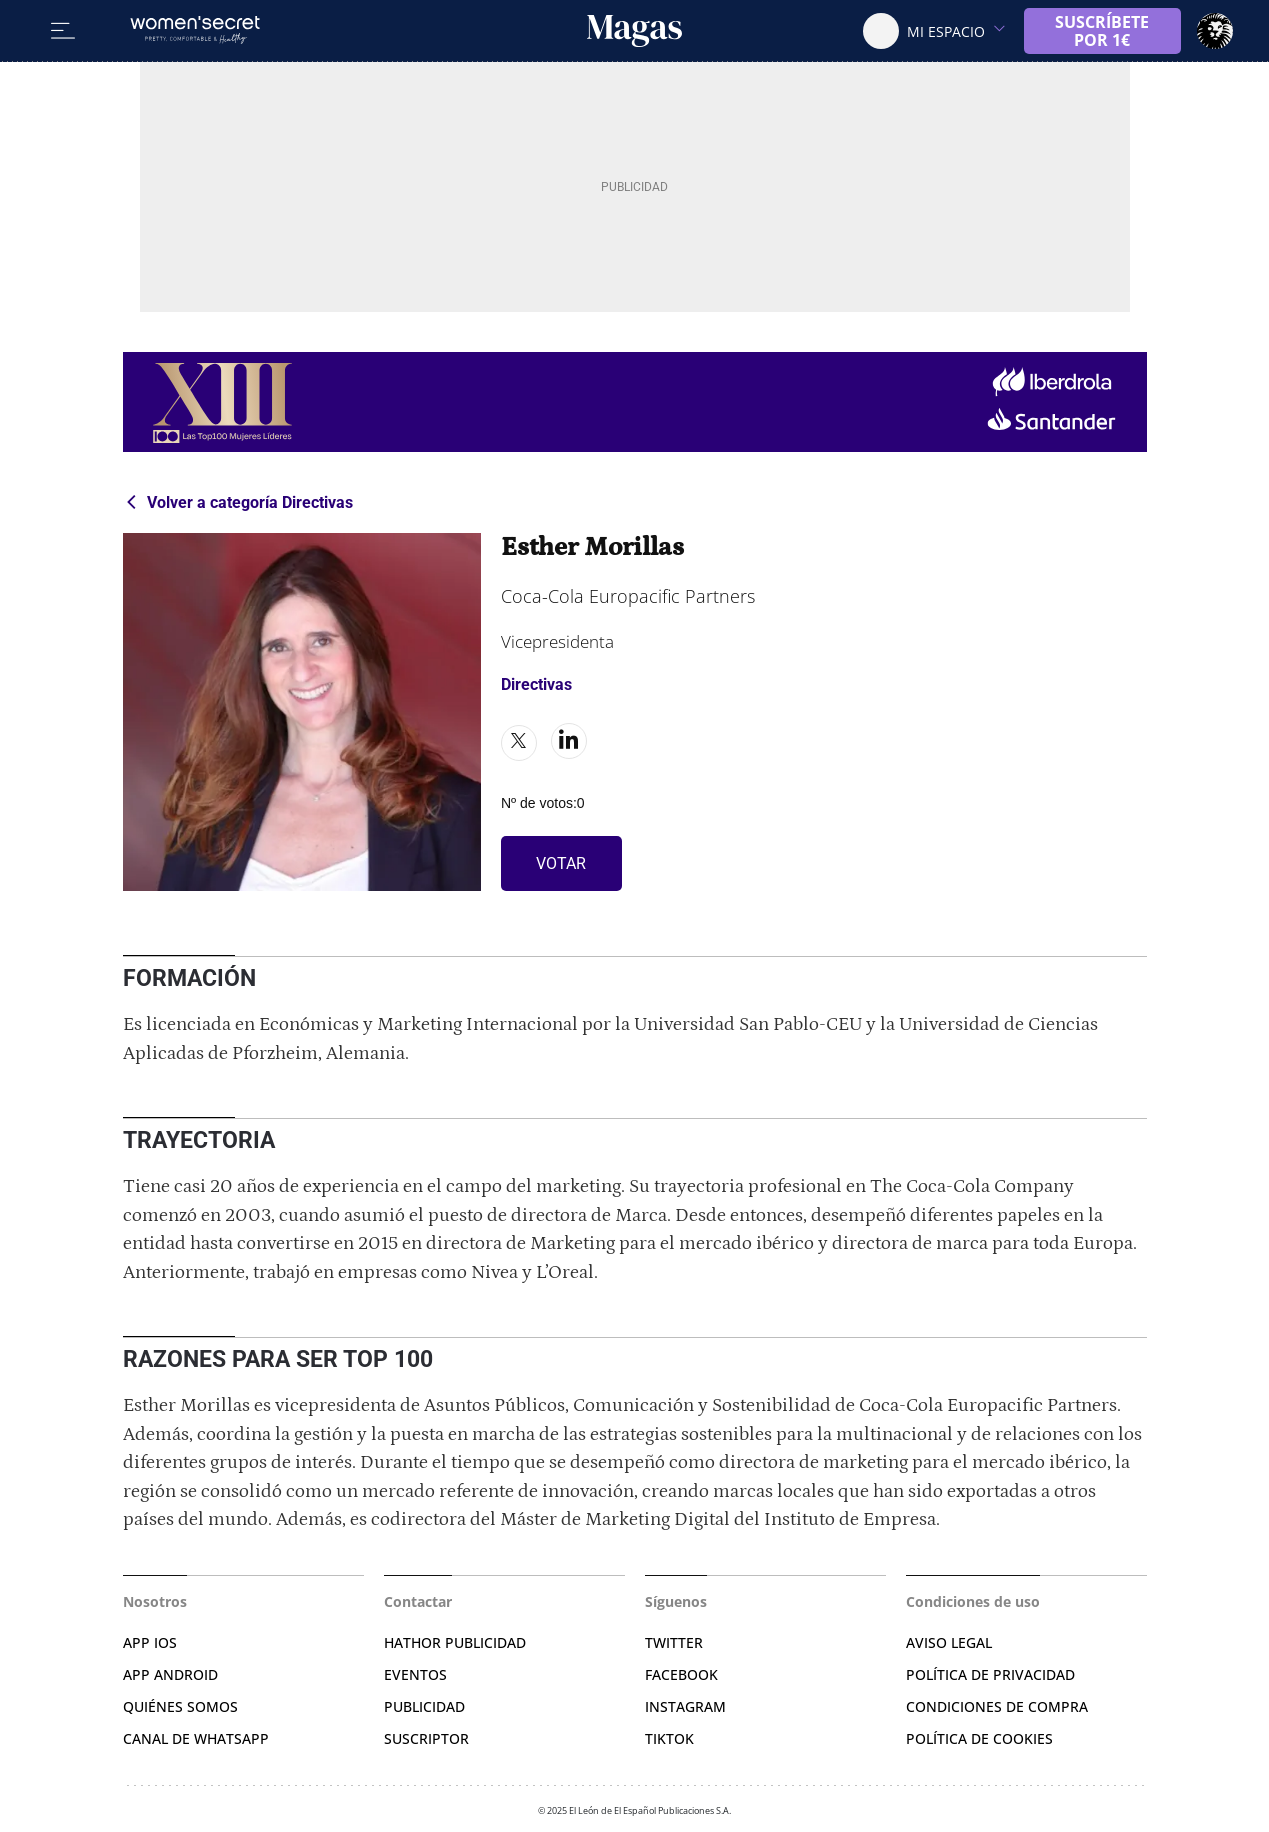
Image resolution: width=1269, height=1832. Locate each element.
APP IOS (150, 1642)
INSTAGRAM (685, 1706)
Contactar (418, 1601)
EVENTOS (415, 1674)
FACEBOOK (681, 1674)
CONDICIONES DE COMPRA (997, 1706)
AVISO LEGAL (949, 1642)
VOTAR (561, 863)
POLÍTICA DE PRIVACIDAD (990, 1674)
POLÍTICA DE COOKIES (979, 1738)
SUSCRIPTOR (426, 1738)
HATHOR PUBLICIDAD (455, 1642)
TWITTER (674, 1642)
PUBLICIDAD (424, 1706)
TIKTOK (669, 1738)
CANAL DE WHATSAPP (196, 1738)
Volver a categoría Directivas (250, 502)
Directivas (536, 684)
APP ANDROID (170, 1674)
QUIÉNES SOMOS (180, 1706)
